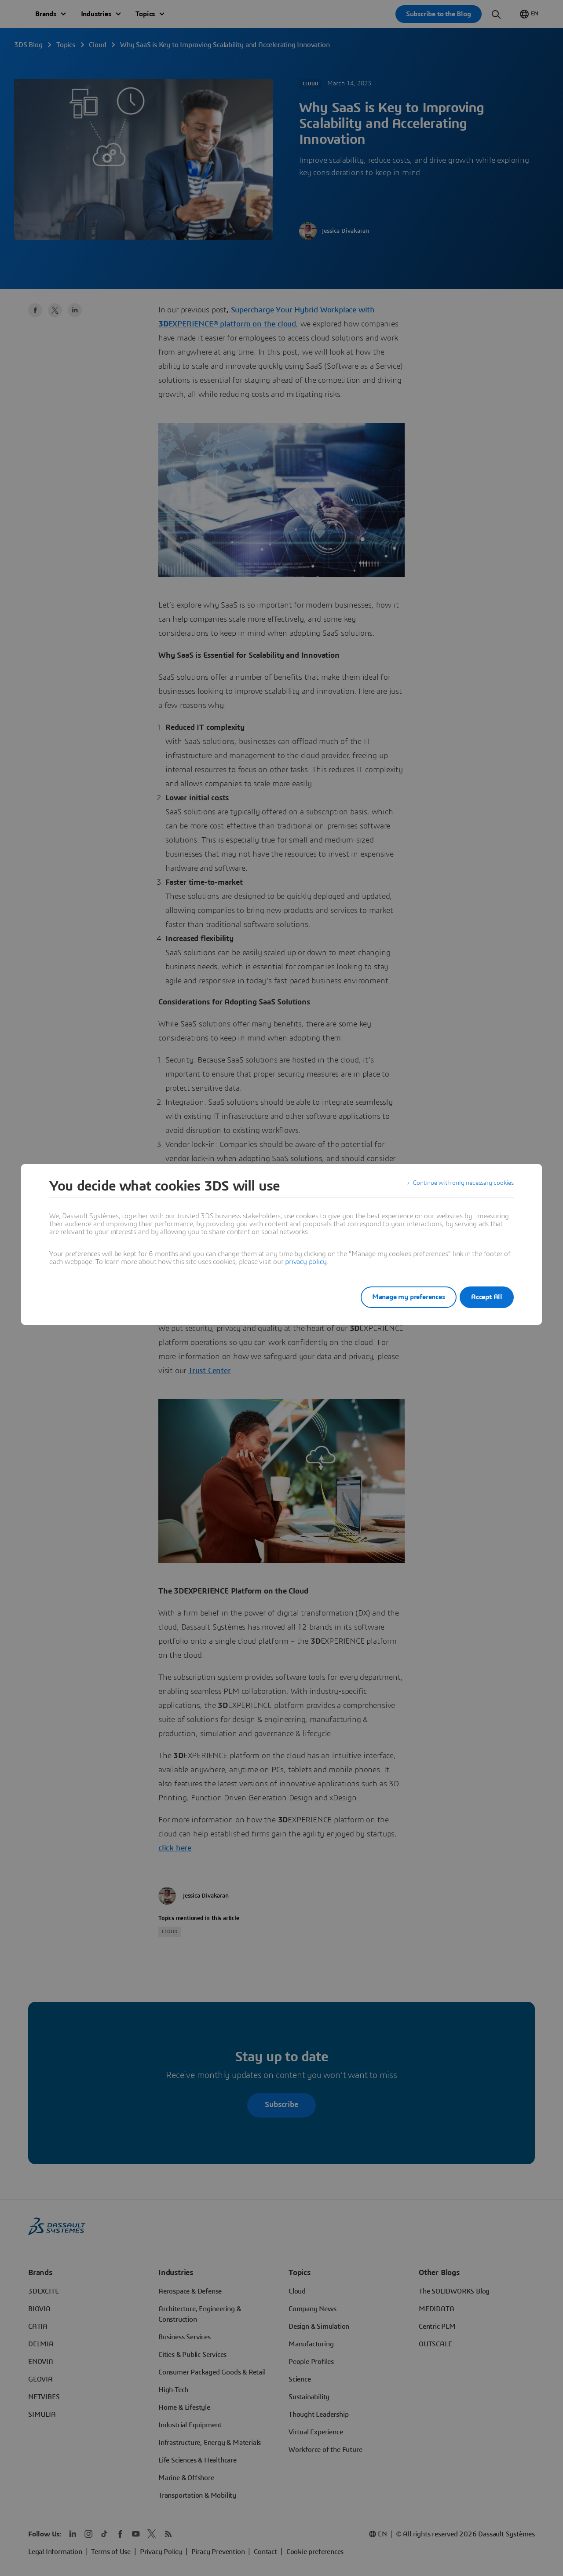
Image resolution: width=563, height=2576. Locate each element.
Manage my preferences (397, 1297)
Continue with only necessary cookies (457, 1186)
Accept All (486, 1297)
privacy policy (305, 1261)
